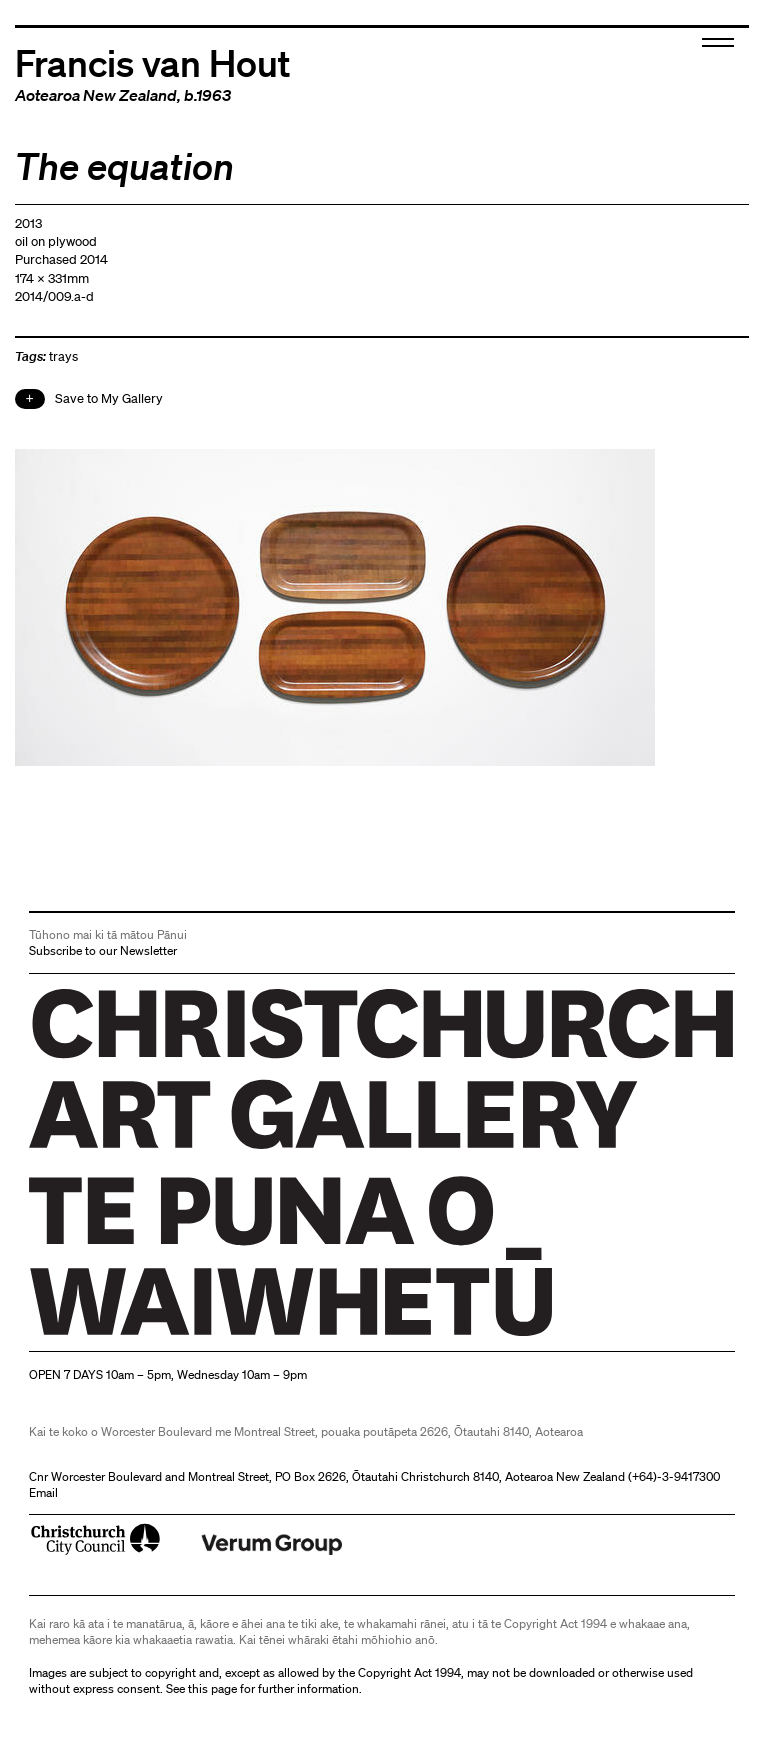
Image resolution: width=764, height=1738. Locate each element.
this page (212, 1688)
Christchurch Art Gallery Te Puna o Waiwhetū (148, 1335)
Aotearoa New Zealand (96, 95)
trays (63, 356)
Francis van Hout (153, 61)
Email (43, 1492)
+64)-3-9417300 (676, 1476)
